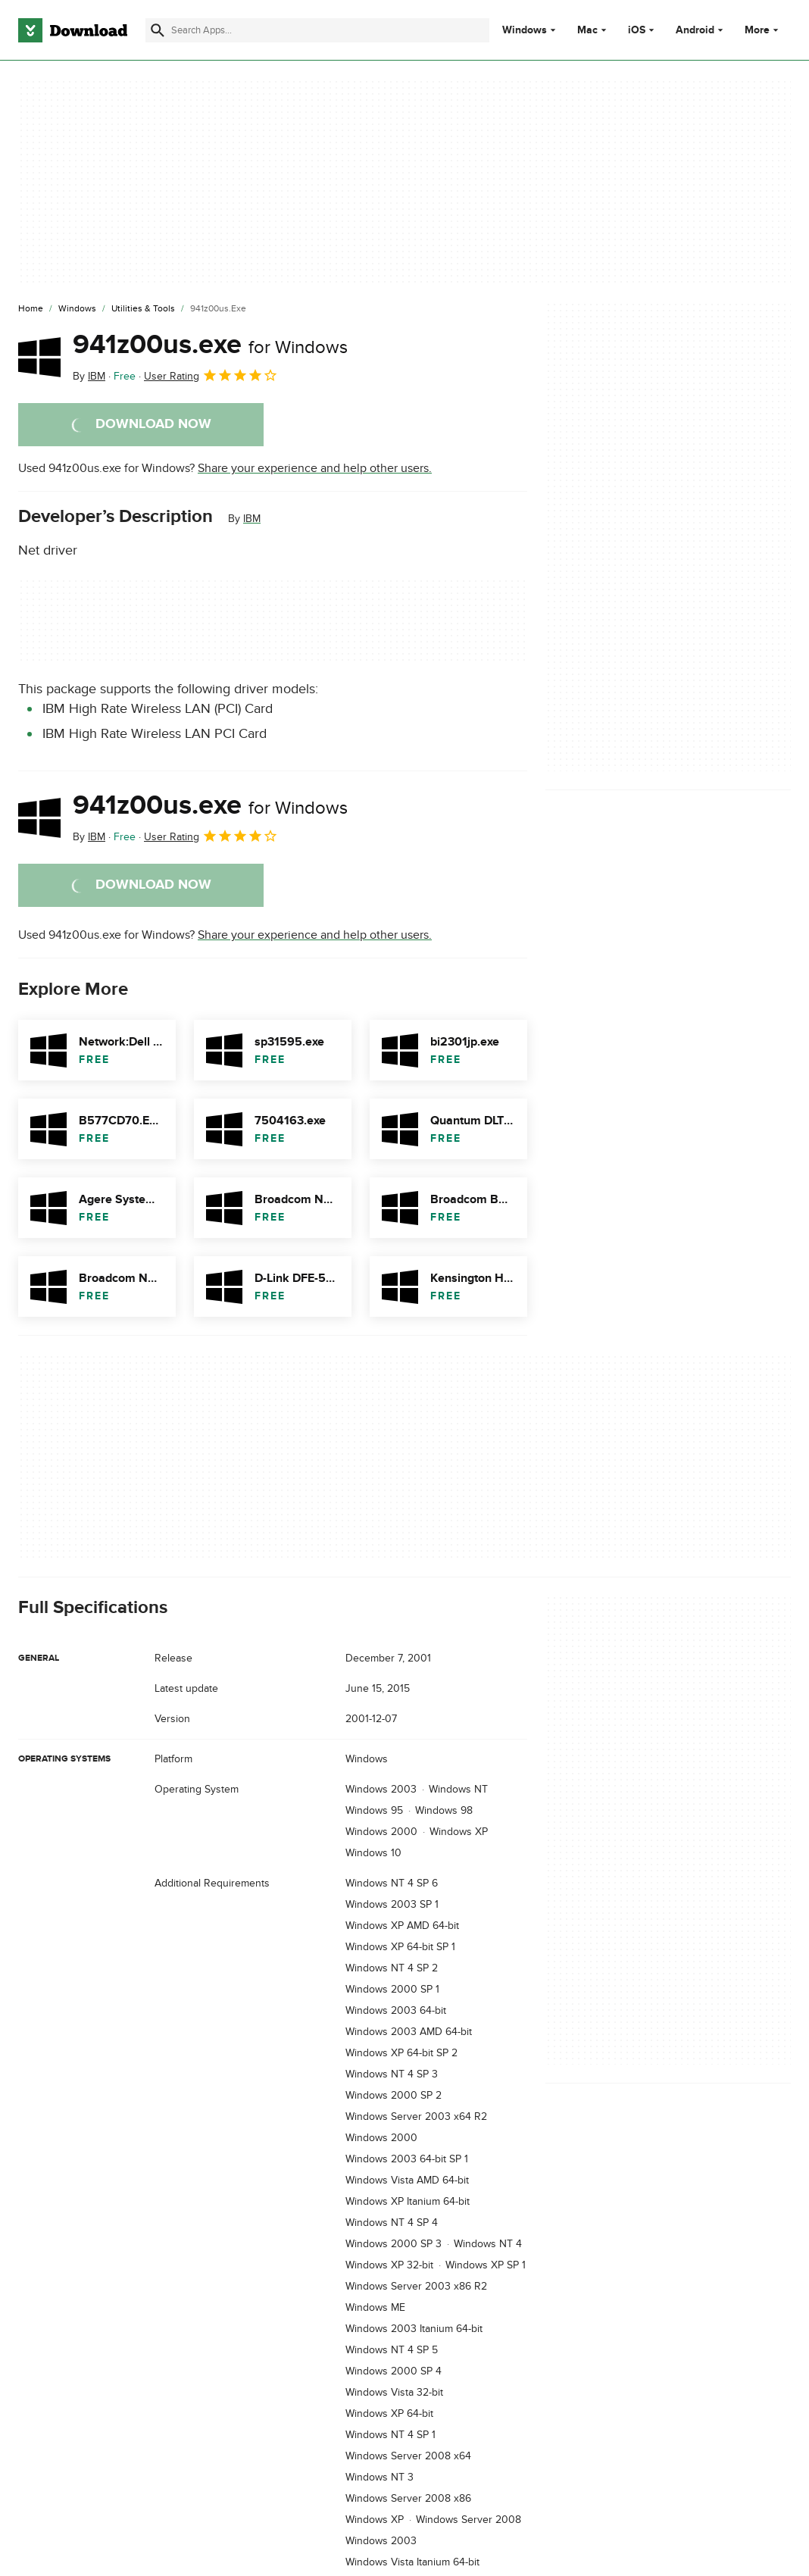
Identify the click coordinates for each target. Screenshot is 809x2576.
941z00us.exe (210, 344)
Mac (587, 30)
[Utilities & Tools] (143, 309)
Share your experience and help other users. (315, 468)
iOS (636, 30)
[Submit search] (157, 30)
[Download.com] (72, 30)
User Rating (211, 375)
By (89, 376)
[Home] (30, 309)
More (763, 29)
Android (695, 30)
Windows (524, 30)
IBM (252, 518)
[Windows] (77, 309)
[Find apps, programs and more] (317, 30)
